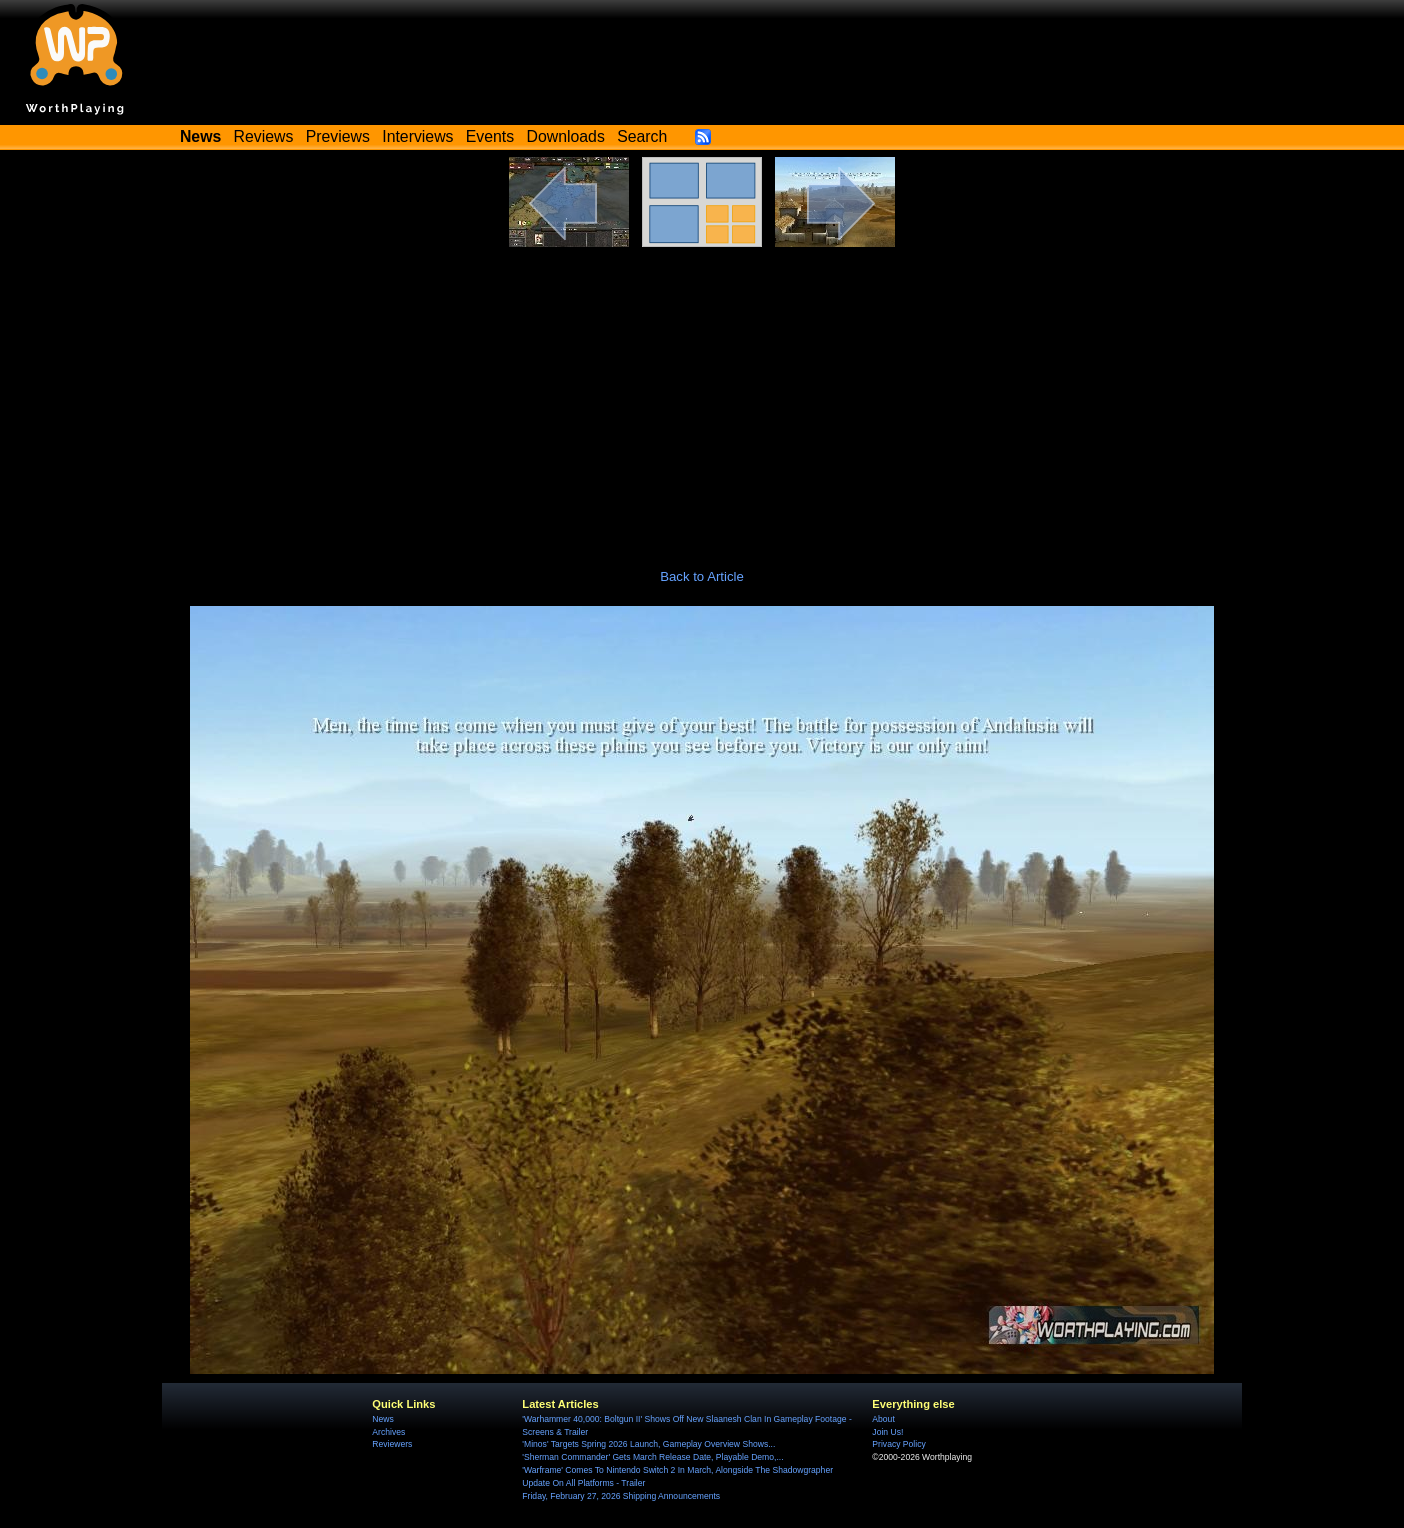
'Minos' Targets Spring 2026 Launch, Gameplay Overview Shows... (648, 1444)
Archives (388, 1432)
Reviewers (392, 1444)
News (382, 1419)
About (883, 1419)
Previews (338, 136)
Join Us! (887, 1432)
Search (642, 136)
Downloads (566, 136)
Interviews (417, 136)
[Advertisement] (702, 397)
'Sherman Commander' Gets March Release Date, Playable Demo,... (652, 1457)
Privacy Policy (898, 1444)
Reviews (264, 136)
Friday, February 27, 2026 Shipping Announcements (621, 1496)
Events (490, 136)
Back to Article (702, 576)
